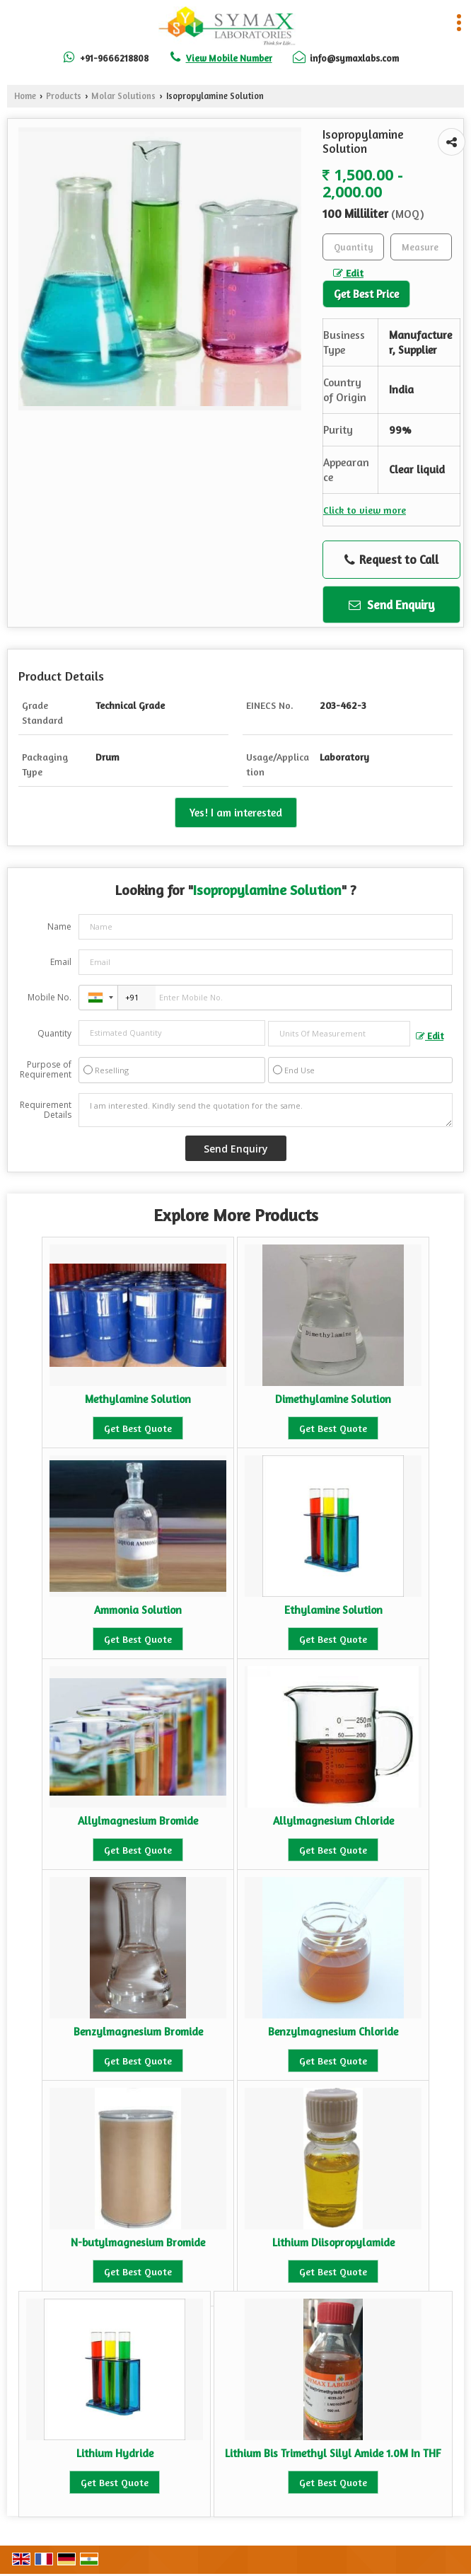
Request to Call (391, 559)
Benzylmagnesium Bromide (138, 2031)
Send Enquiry (392, 604)
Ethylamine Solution (333, 1610)
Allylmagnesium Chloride (333, 1820)
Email (60, 962)
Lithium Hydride (114, 2453)
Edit (348, 273)
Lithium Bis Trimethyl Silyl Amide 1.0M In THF (333, 2453)
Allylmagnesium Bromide (138, 1820)
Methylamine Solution (138, 1399)
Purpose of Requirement (45, 1070)
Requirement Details (45, 1110)
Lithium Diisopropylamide (333, 2242)
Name (59, 926)
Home (25, 96)
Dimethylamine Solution (333, 1399)
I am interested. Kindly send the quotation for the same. (265, 1110)
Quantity (54, 1033)
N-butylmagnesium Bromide (138, 2242)
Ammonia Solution (138, 1610)
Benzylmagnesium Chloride (333, 2031)
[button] (229, 58)
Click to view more (364, 510)
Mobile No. (49, 997)
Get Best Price (366, 294)
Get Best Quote (138, 1428)
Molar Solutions (123, 96)
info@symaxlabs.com (354, 58)
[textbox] (421, 246)
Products (63, 96)
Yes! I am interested (236, 812)
